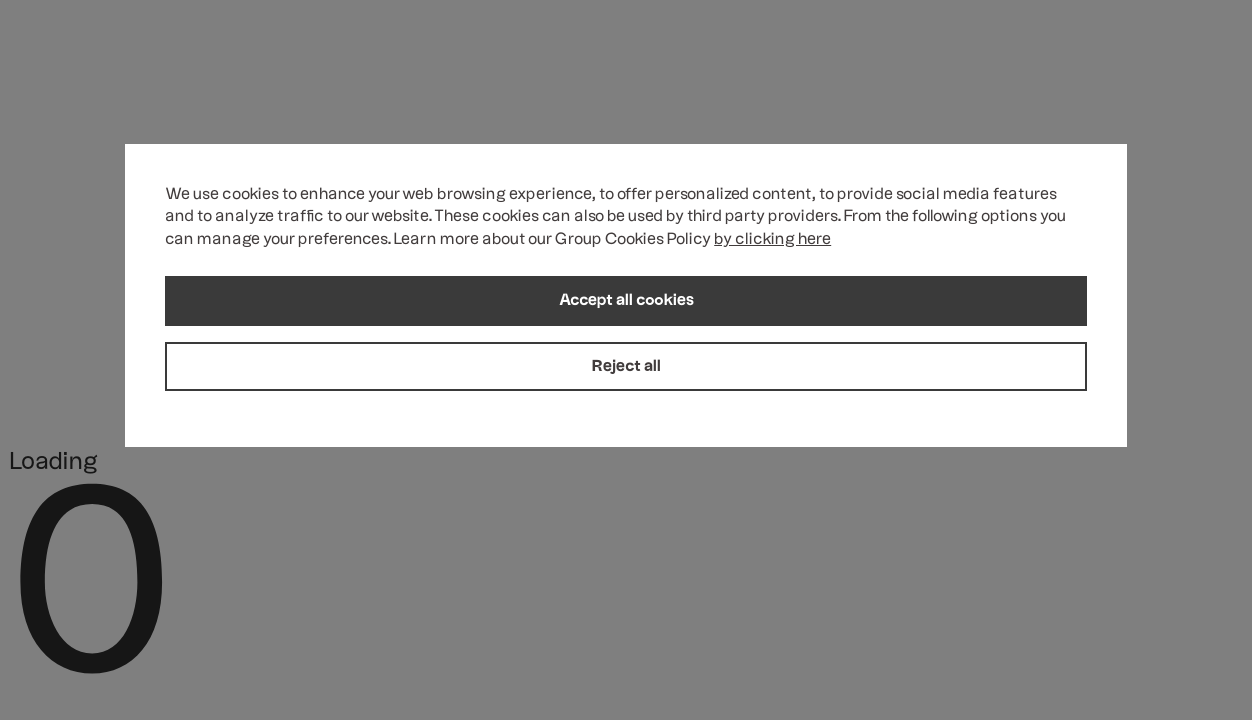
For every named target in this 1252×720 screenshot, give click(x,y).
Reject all (626, 368)
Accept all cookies (626, 303)
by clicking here (772, 242)
